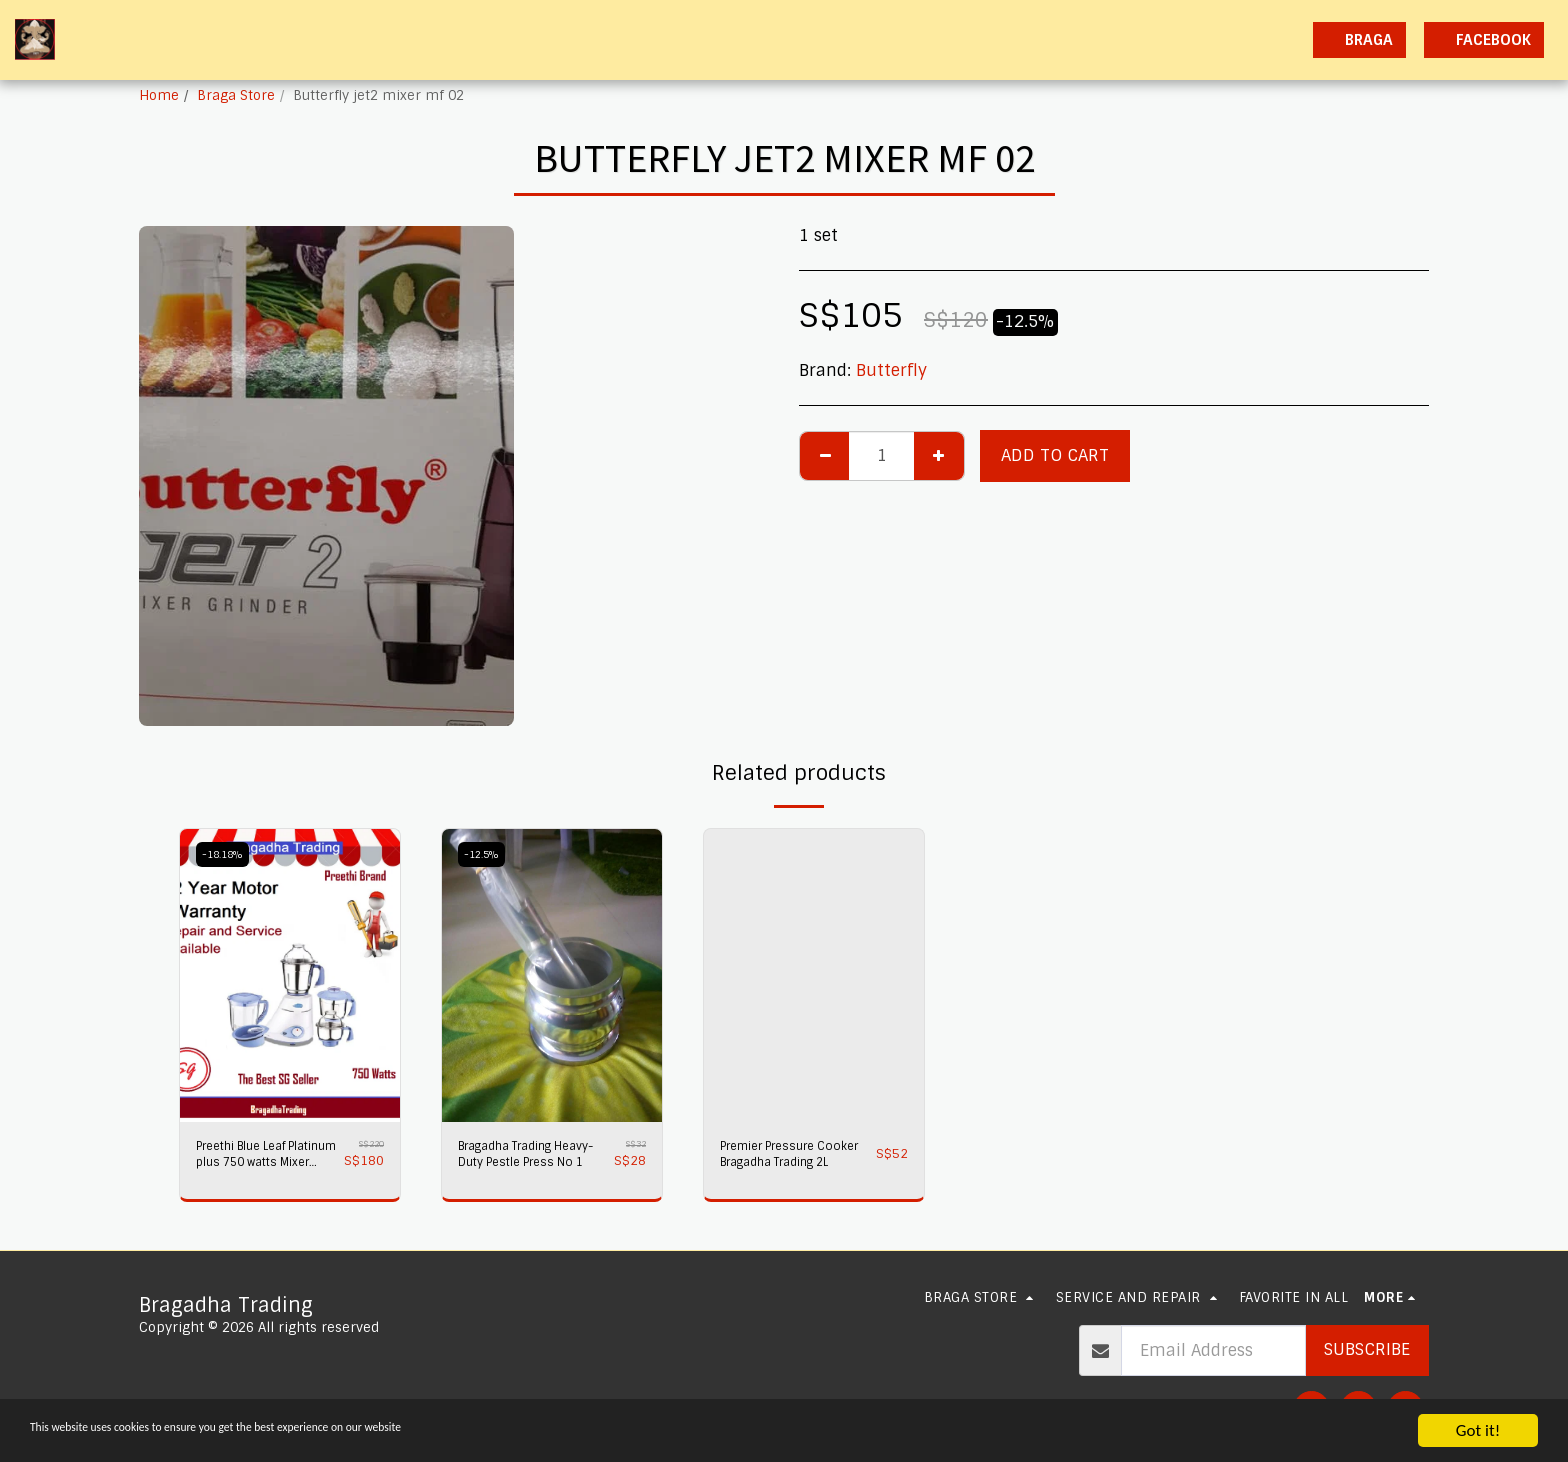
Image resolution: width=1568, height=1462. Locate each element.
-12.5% (485, 854)
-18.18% (226, 854)
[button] (1121, 40)
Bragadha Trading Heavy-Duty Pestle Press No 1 (518, 1158)
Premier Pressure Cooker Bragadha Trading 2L (779, 1158)
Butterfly (891, 370)
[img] (290, 975)
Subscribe (1367, 1349)
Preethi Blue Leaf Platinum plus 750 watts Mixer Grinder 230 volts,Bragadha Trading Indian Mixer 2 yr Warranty (264, 1158)
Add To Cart (1055, 455)
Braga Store (236, 95)
